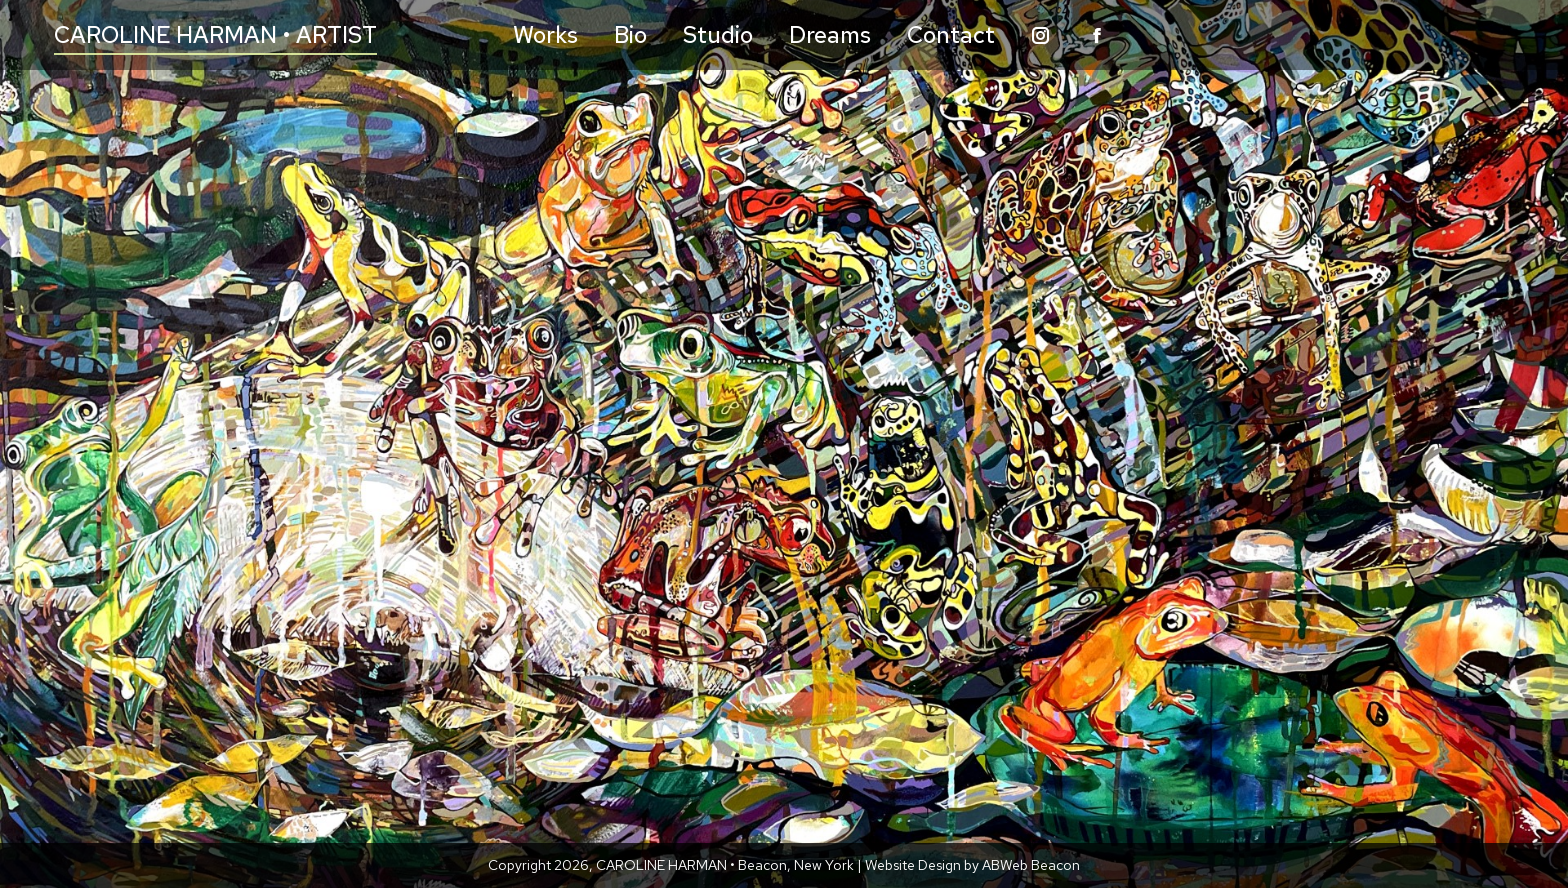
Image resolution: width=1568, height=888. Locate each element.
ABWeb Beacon (1031, 865)
